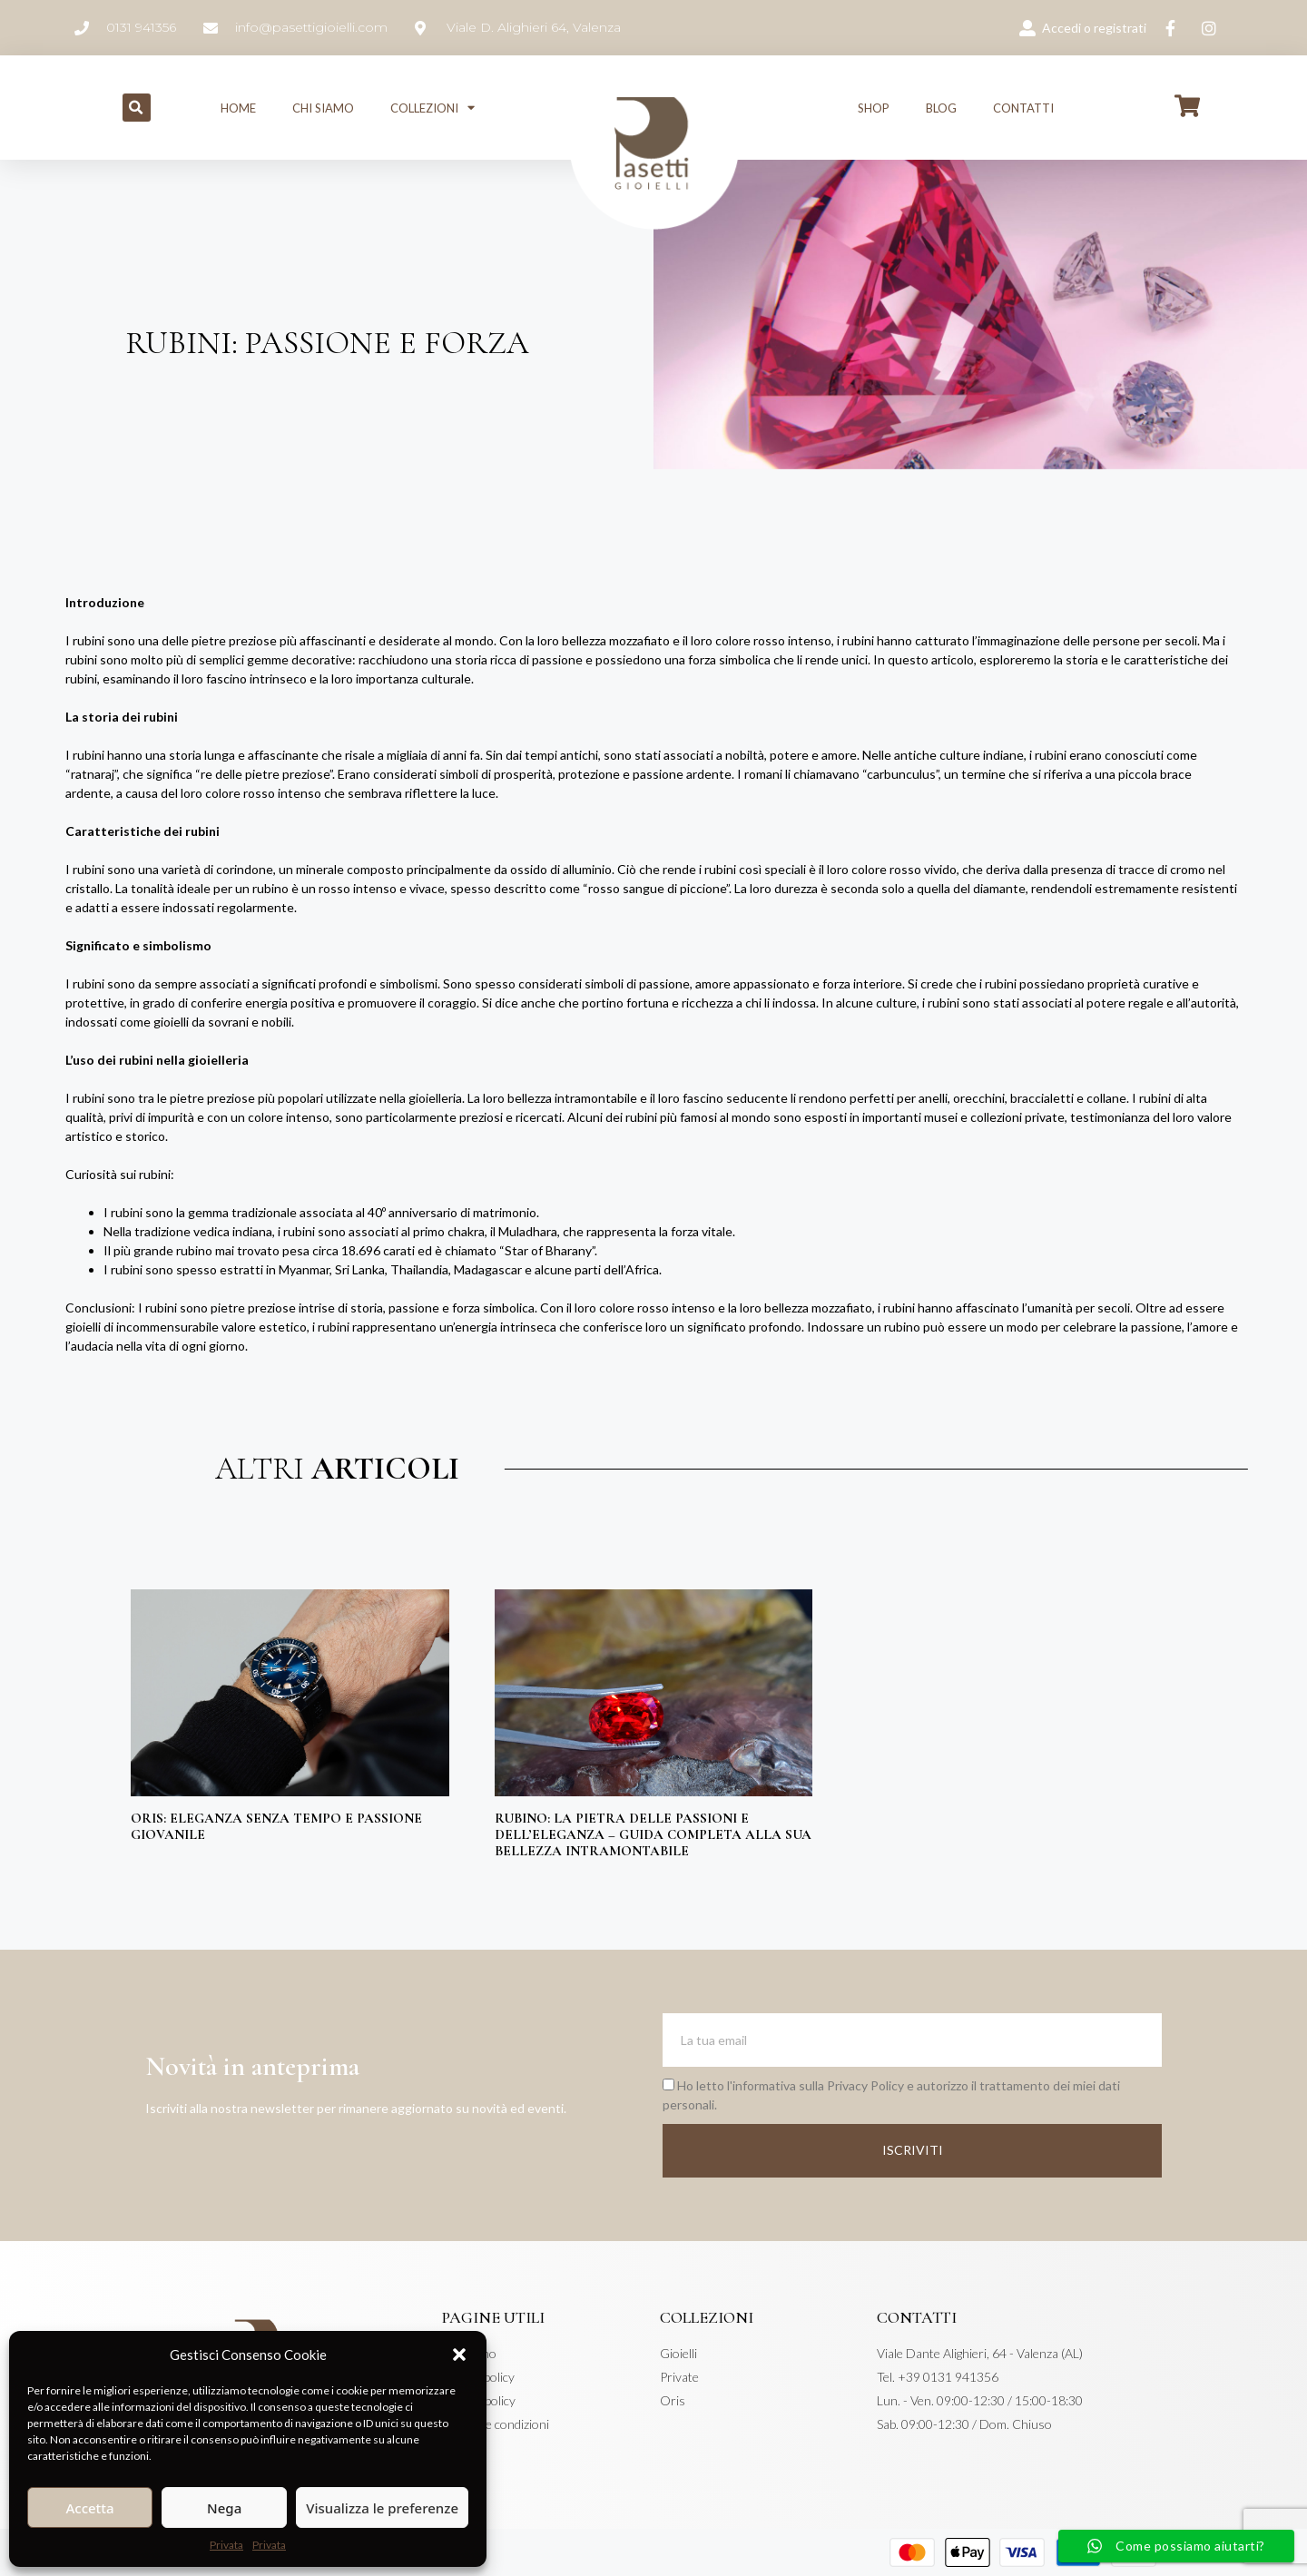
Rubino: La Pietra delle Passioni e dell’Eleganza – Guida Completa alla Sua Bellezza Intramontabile (653, 1834)
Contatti (1023, 108)
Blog (941, 108)
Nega (224, 2508)
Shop (873, 108)
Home (238, 108)
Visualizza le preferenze (382, 2508)
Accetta (89, 2508)
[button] (459, 2354)
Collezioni (432, 108)
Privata (226, 2544)
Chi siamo (323, 108)
